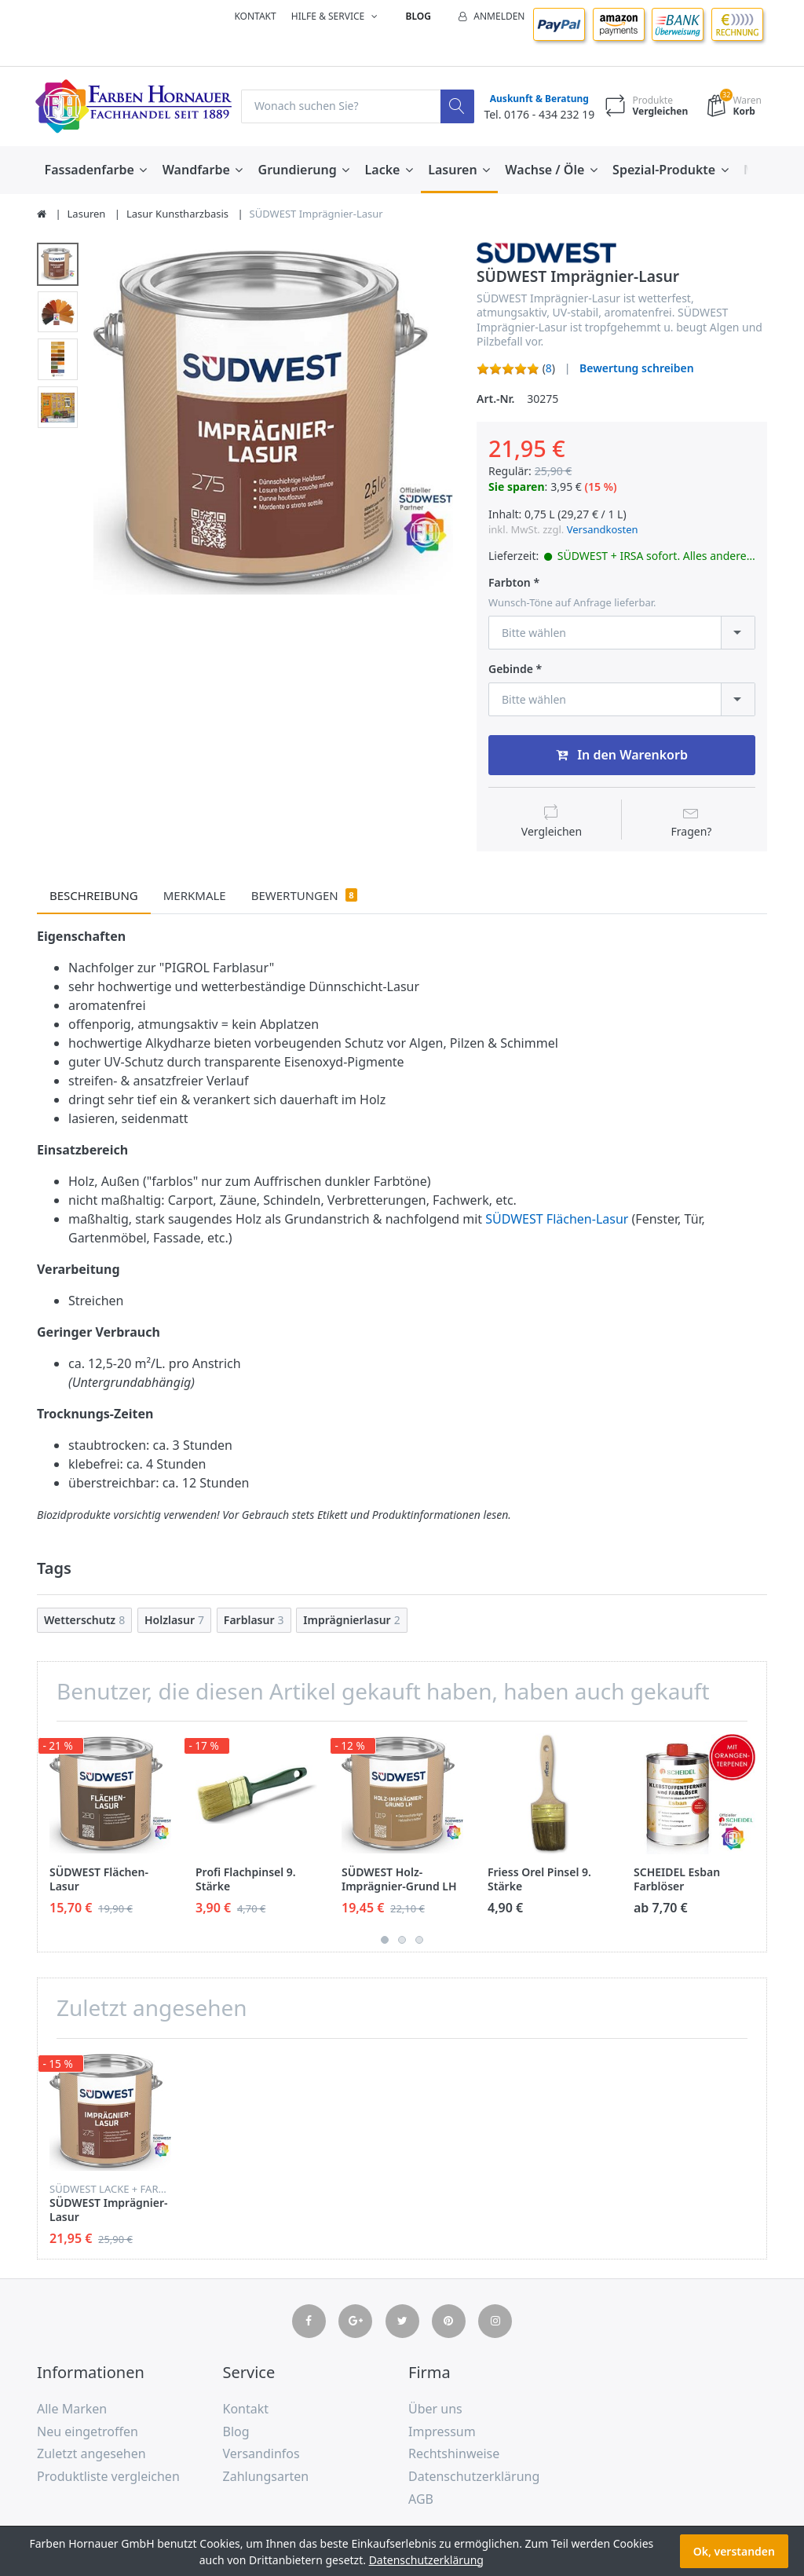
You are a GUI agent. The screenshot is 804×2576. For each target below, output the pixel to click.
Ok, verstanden (734, 2551)
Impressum (442, 2431)
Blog (418, 16)
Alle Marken (72, 2408)
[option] (273, 420)
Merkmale (194, 895)
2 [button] (402, 1940)
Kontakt (255, 16)
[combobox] (621, 632)
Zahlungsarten (266, 2476)
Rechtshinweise (453, 2453)
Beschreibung (93, 895)
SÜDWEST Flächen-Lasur (556, 1219)
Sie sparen (516, 486)
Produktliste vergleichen (108, 2476)
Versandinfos (261, 2453)
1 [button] (385, 1940)
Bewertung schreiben (636, 367)
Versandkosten (602, 529)
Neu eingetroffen (87, 2431)
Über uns (435, 2408)
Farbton (509, 583)
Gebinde (510, 669)
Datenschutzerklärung (473, 2476)
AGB (420, 2499)
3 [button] (419, 1940)
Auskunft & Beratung (539, 99)
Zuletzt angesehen (91, 2453)
